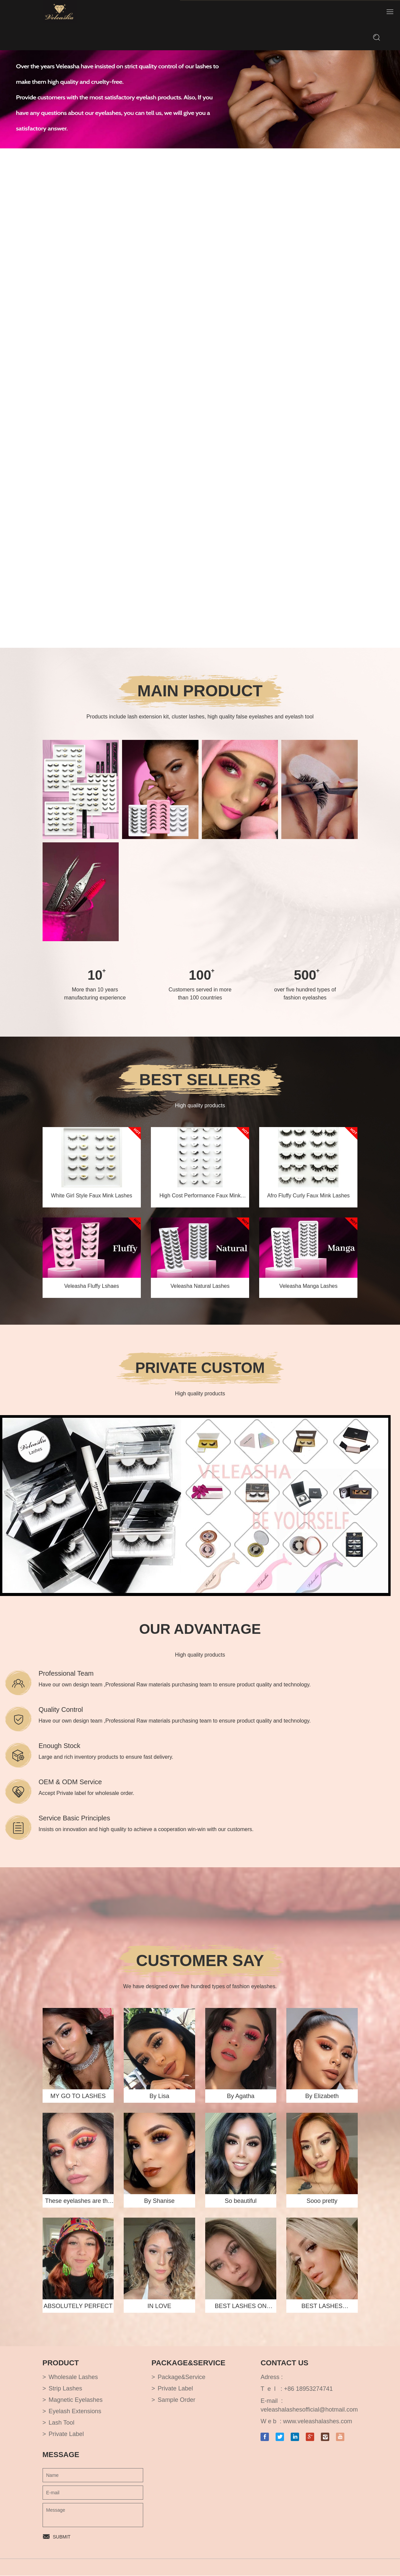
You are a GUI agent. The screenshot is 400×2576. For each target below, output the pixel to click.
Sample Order (176, 2400)
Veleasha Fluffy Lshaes (91, 1286)
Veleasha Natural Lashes (200, 1286)
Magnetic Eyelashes (76, 2400)
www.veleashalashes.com (317, 2422)
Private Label (66, 2434)
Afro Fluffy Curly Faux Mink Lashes (308, 1195)
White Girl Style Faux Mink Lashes (92, 1195)
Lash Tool (61, 2423)
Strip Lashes (65, 2388)
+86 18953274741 (308, 2389)
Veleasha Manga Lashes (308, 1286)
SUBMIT (62, 2537)
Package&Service (181, 2377)
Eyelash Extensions (75, 2411)
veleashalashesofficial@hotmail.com (309, 2410)
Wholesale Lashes (73, 2377)
